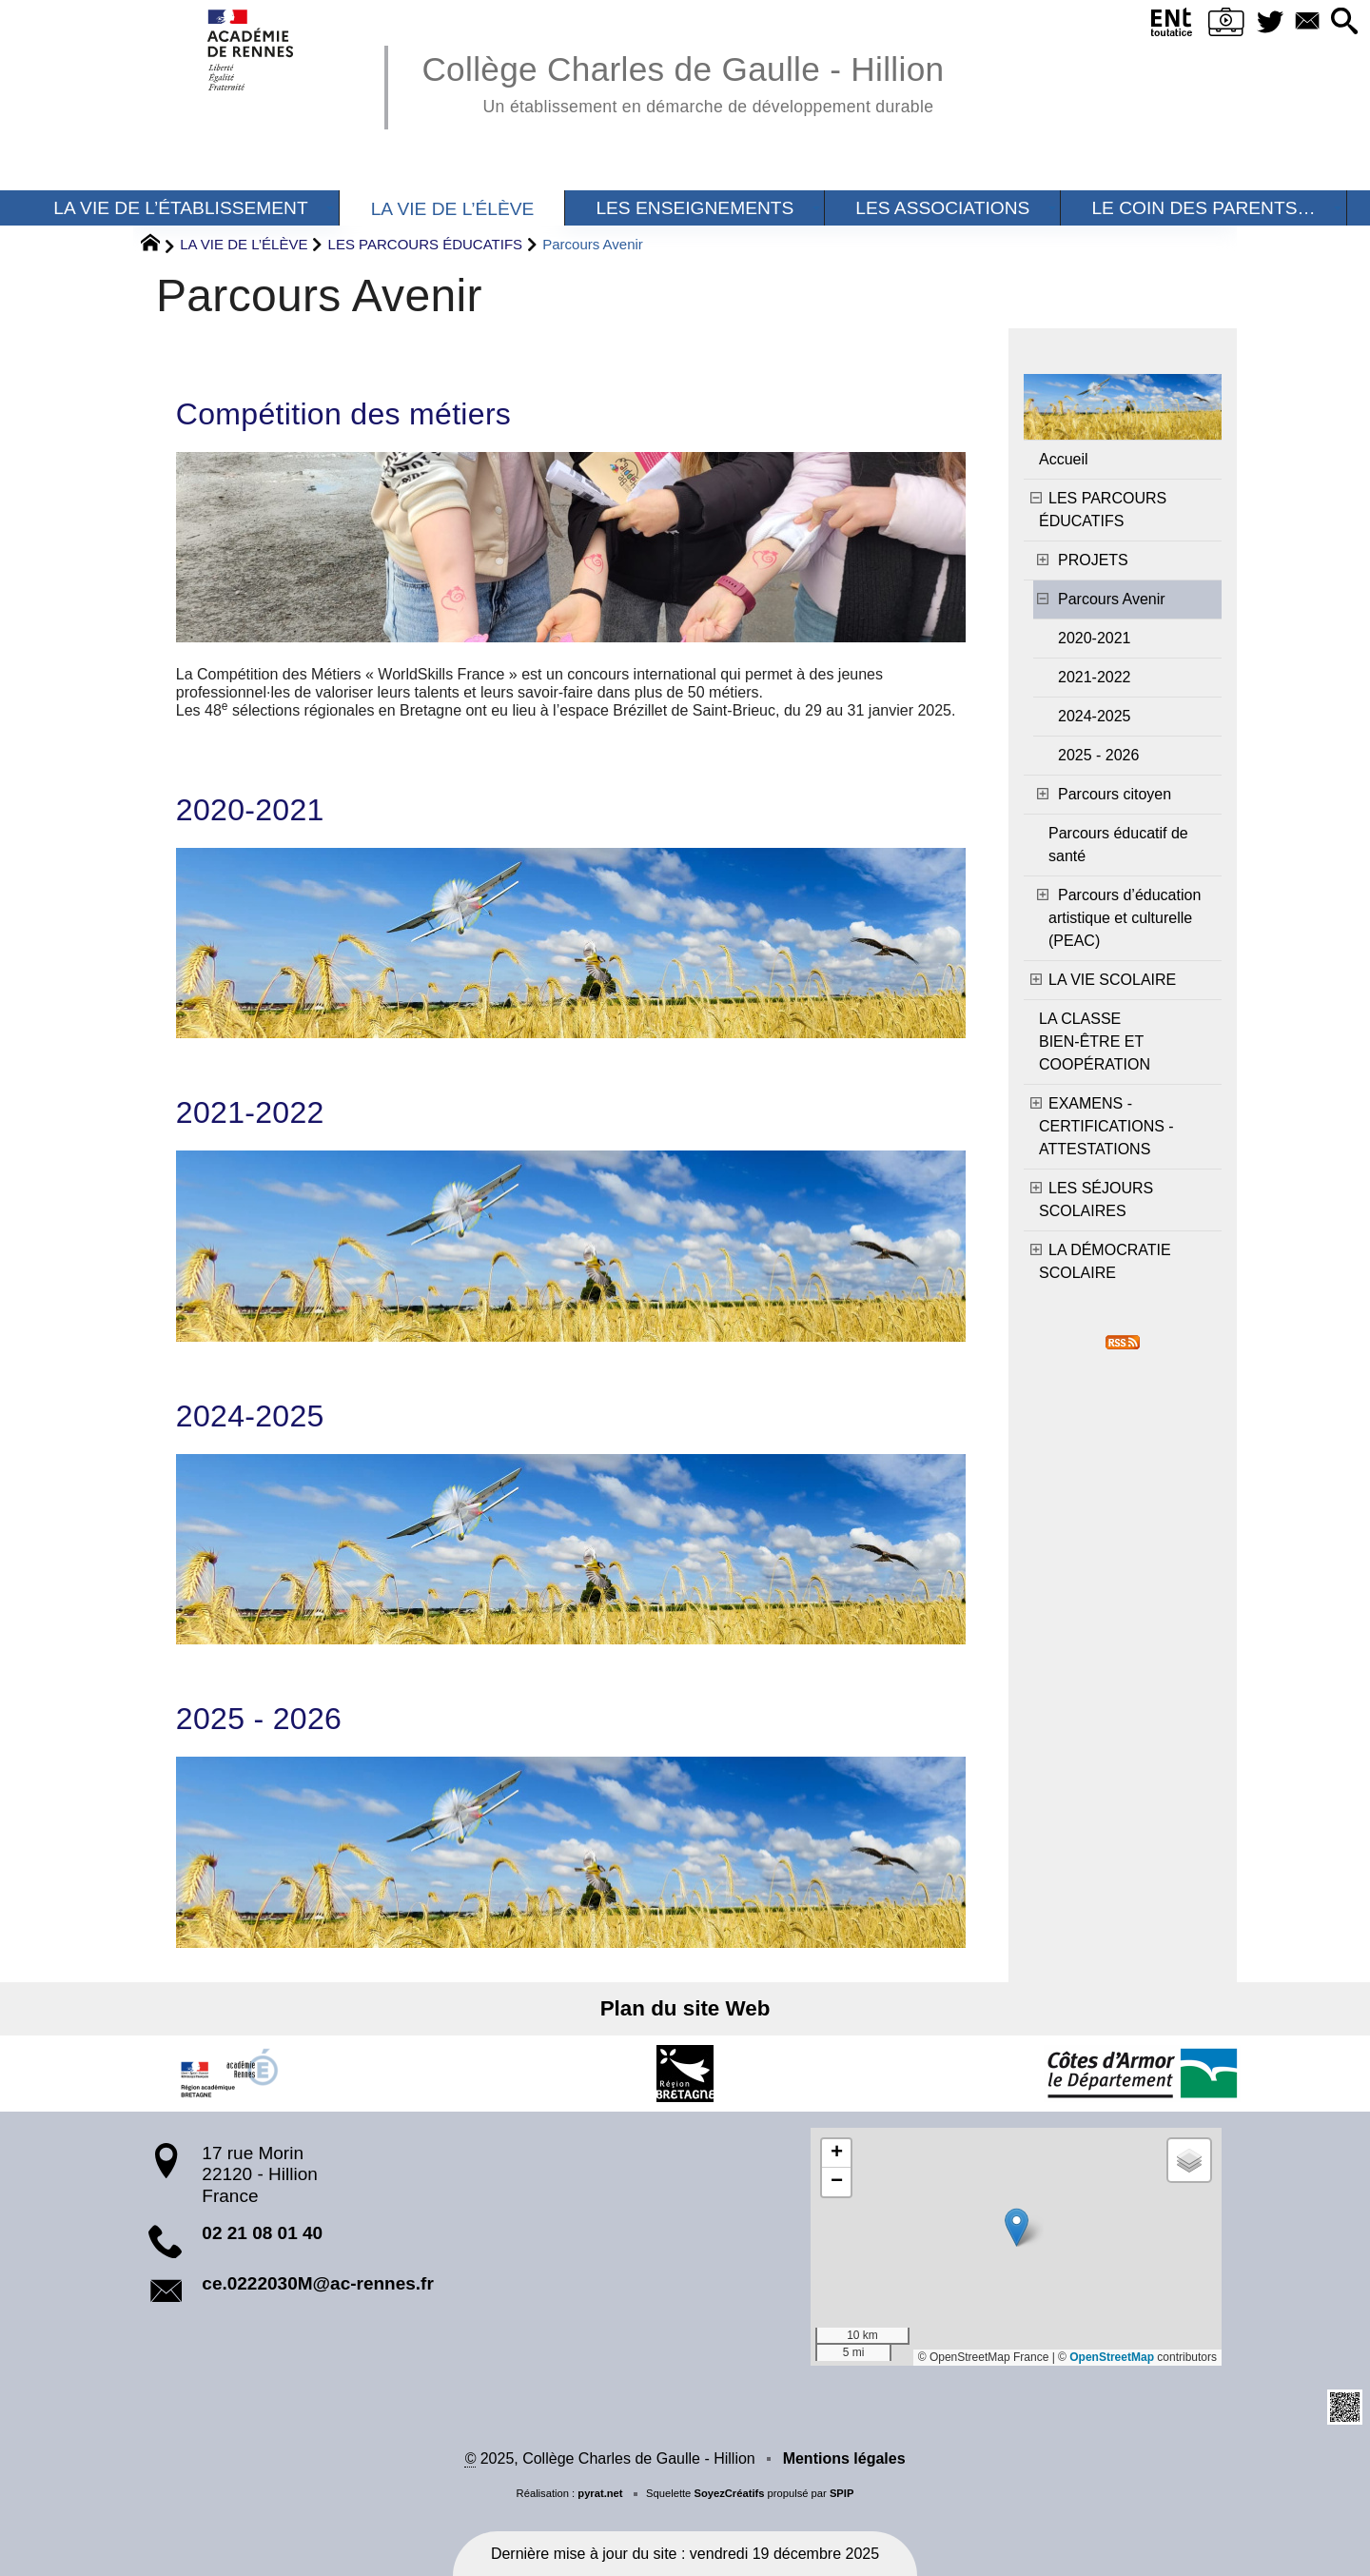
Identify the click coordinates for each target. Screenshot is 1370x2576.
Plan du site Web (685, 2008)
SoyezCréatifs (729, 2493)
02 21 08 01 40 (262, 2233)
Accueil (1063, 459)
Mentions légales (844, 2458)
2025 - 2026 (259, 1718)
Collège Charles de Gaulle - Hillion (682, 81)
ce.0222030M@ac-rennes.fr (318, 2283)
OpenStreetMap (1111, 2357)
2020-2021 (250, 810)
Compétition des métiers (343, 414)
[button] (1341, 22)
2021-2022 (250, 1112)
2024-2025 (250, 1416)
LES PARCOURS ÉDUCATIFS (425, 244)
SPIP (842, 2493)
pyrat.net (599, 2493)
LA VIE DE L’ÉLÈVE (243, 244)
